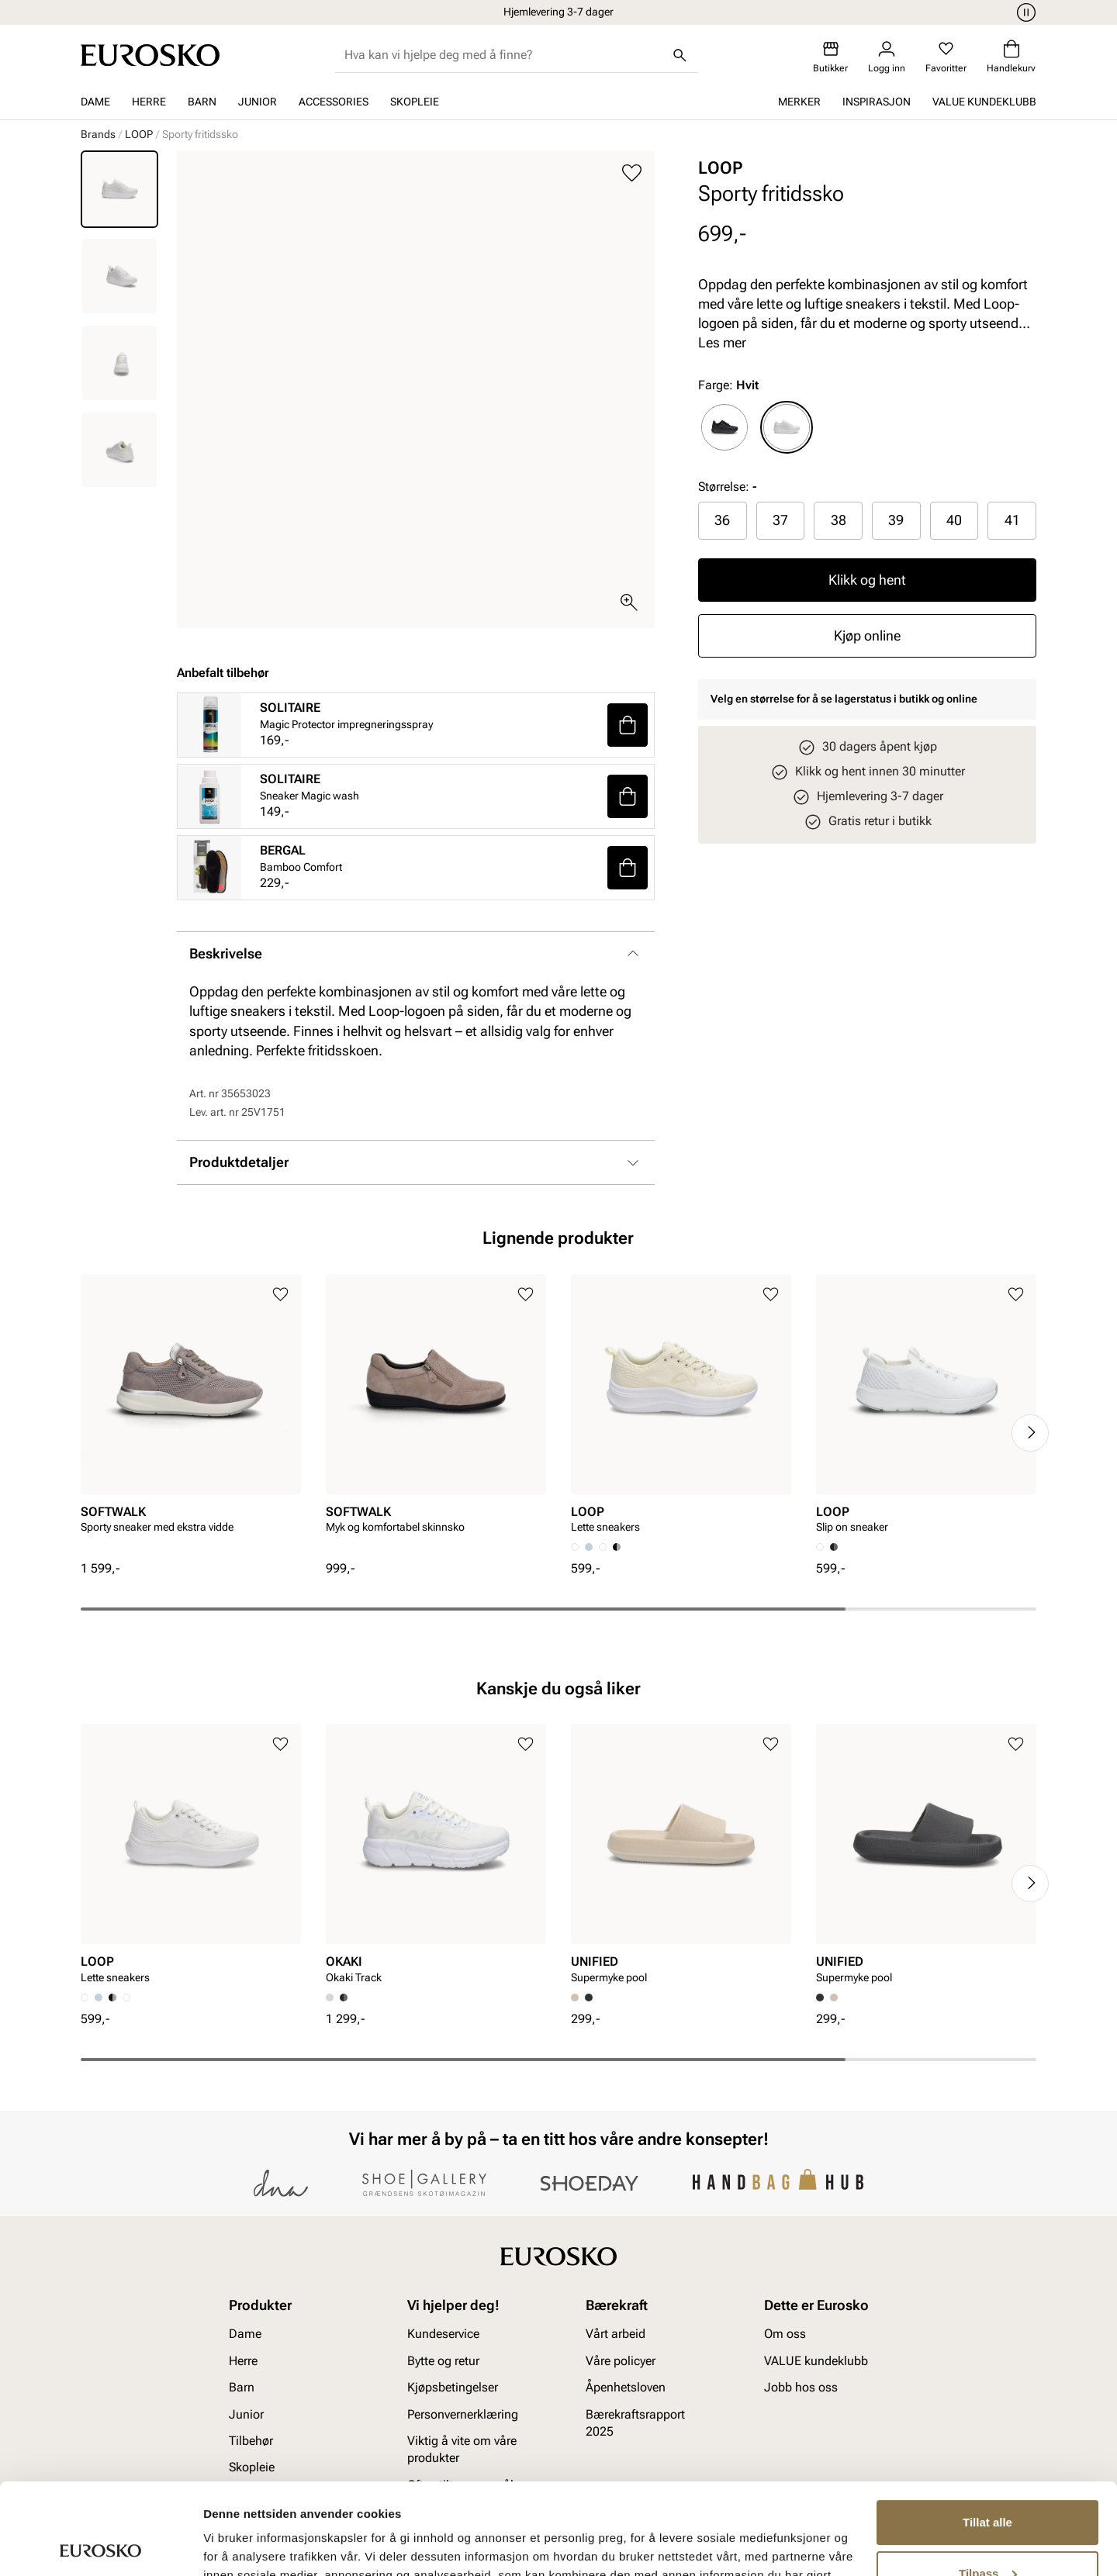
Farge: (728, 385)
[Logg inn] (886, 57)
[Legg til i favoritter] (632, 173)
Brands (98, 134)
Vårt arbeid (615, 2333)
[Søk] (680, 55)
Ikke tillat (987, 2533)
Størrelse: (723, 486)
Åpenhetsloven (626, 2387)
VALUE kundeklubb (984, 101)
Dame (95, 101)
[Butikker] (830, 57)
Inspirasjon (876, 101)
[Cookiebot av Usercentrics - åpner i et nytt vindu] (100, 2545)
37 (780, 520)
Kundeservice (443, 2333)
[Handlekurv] (1011, 57)
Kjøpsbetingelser (452, 2387)
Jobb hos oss (801, 2387)
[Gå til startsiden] (150, 55)
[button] (627, 725)
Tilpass (988, 2481)
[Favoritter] (946, 57)
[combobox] (503, 55)
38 (838, 520)
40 (954, 520)
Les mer (722, 342)
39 (896, 520)
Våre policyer (620, 2360)
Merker (799, 101)
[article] (191, 1417)
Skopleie (414, 101)
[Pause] (1024, 12)
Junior (257, 101)
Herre (149, 101)
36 (722, 520)
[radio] (724, 427)
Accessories (333, 101)
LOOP (139, 134)
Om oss (785, 2333)
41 (1012, 520)
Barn (202, 101)
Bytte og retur (443, 2360)
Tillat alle (987, 2431)
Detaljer (225, 2545)
